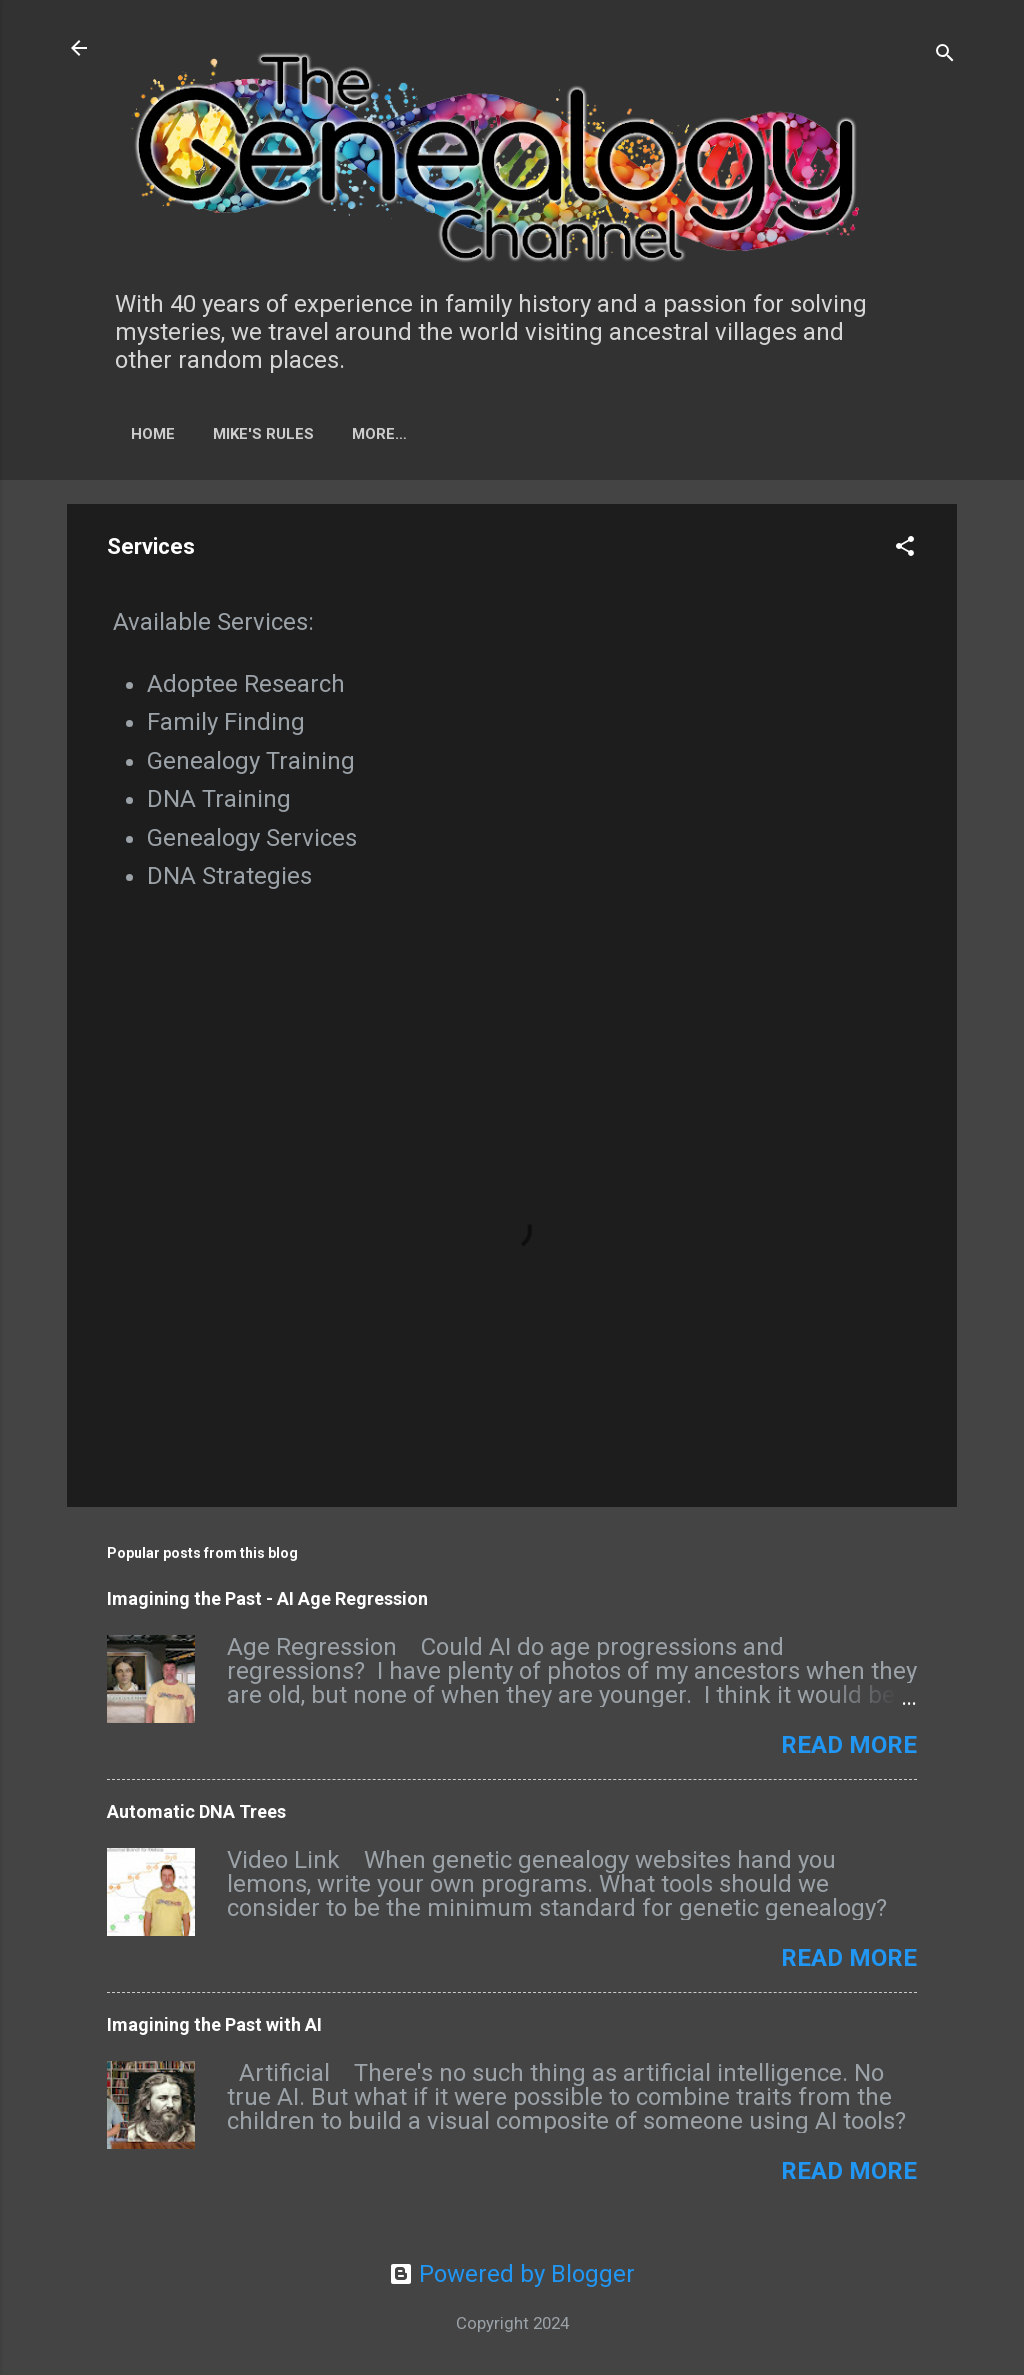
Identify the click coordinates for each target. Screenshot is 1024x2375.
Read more (849, 1745)
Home (153, 434)
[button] (905, 548)
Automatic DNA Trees (196, 1811)
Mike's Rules (263, 434)
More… (526, 434)
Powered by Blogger (512, 2274)
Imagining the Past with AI (214, 2024)
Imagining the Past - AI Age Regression (267, 1598)
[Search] (945, 54)
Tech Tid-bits (406, 434)
